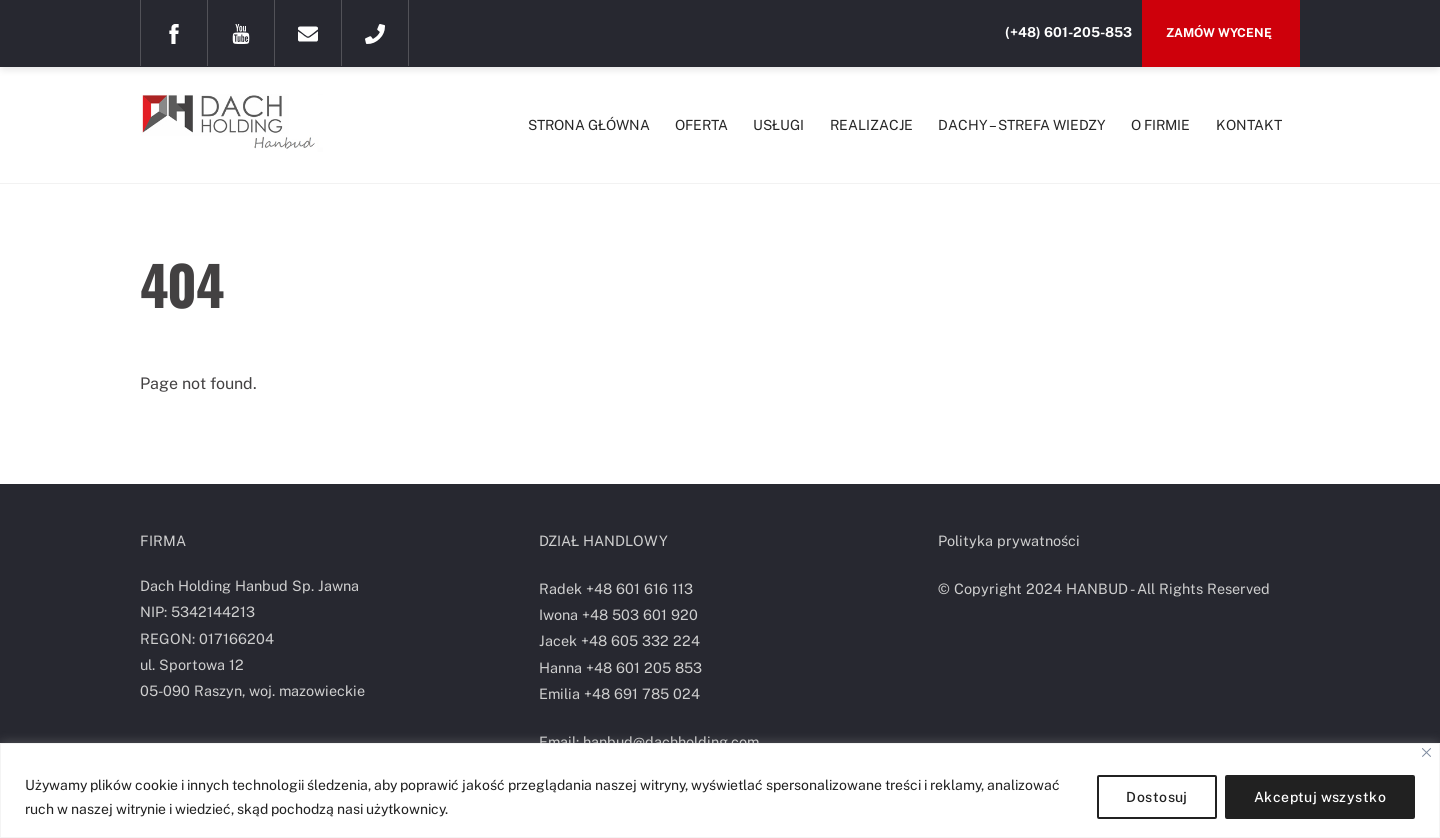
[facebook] (174, 32)
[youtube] (241, 32)
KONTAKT (1249, 125)
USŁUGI (778, 125)
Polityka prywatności (1009, 540)
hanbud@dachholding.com (671, 741)
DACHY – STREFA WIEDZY (1022, 125)
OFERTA (701, 125)
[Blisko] (1426, 752)
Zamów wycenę (1220, 32)
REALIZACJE (871, 125)
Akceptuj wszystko (1320, 797)
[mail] (308, 32)
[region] (720, 790)
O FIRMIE (1160, 125)
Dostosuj (1156, 797)
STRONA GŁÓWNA (589, 125)
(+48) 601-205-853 (1068, 32)
